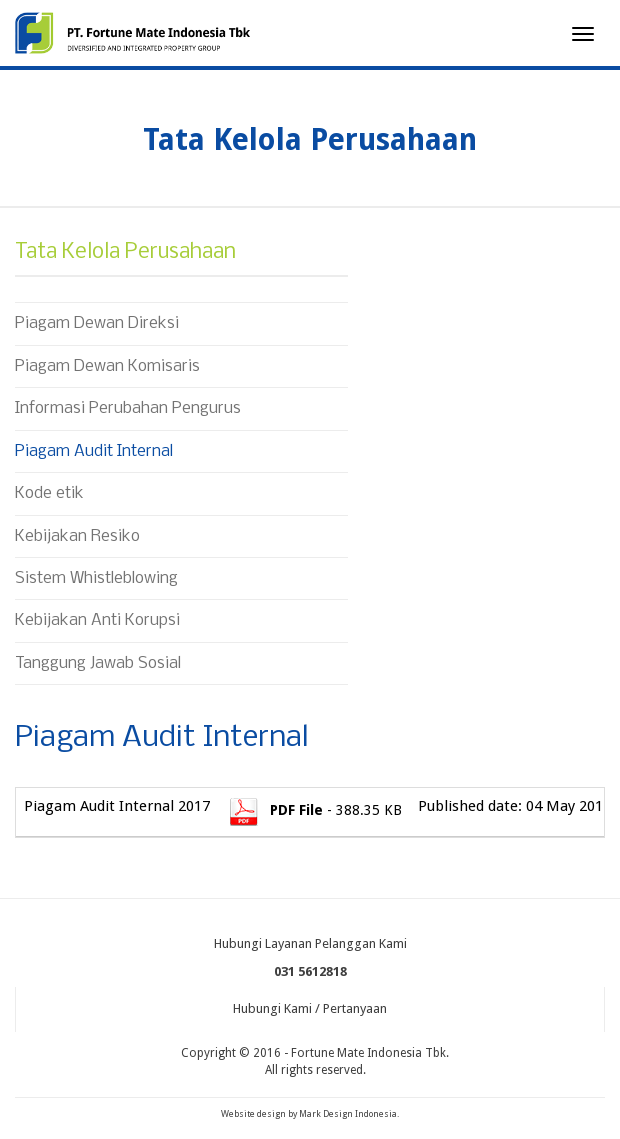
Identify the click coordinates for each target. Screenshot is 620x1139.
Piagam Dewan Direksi (97, 323)
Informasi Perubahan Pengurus (128, 408)
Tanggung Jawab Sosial (98, 663)
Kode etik (49, 493)
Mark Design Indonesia (348, 1114)
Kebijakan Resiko (77, 536)
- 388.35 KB (314, 810)
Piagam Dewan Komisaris (107, 366)
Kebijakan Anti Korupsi (97, 620)
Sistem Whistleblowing (96, 578)
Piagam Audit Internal (94, 451)
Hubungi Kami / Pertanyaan (310, 1008)
